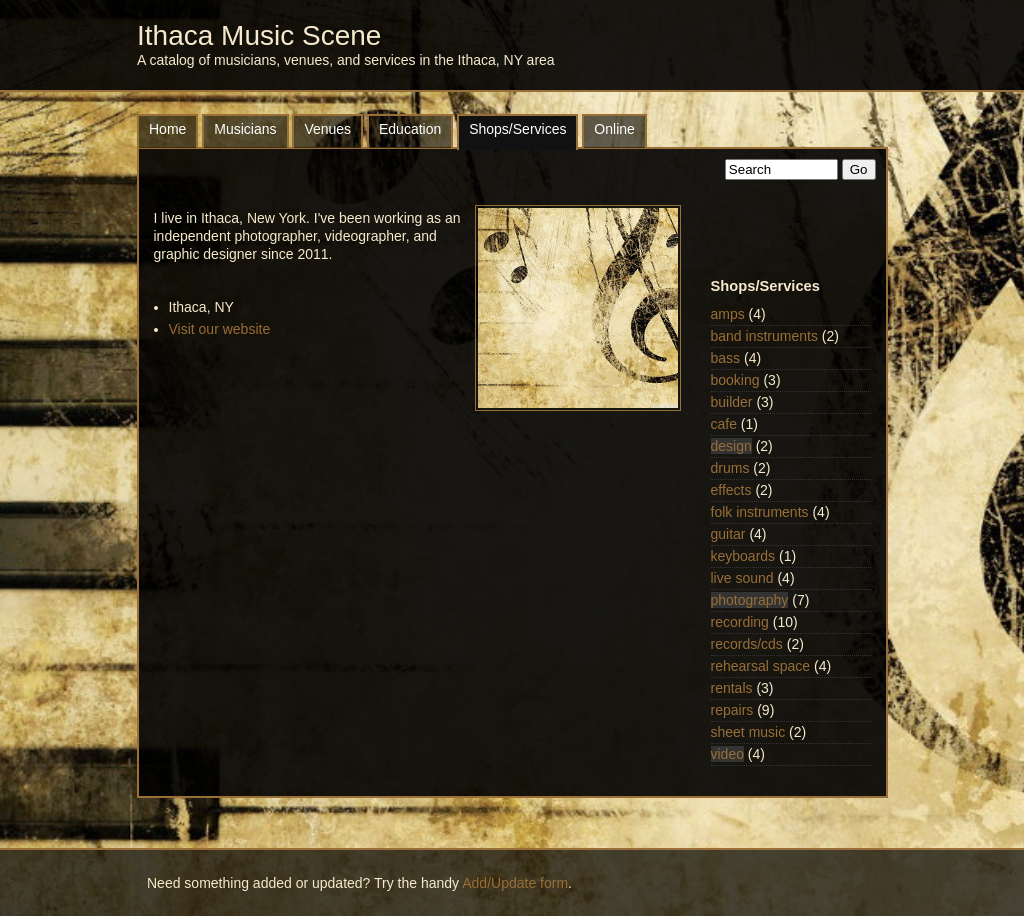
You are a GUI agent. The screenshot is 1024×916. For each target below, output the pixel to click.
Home (167, 129)
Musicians (245, 129)
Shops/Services (517, 129)
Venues (327, 129)
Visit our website (220, 329)
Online (614, 129)
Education (410, 129)
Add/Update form (515, 883)
